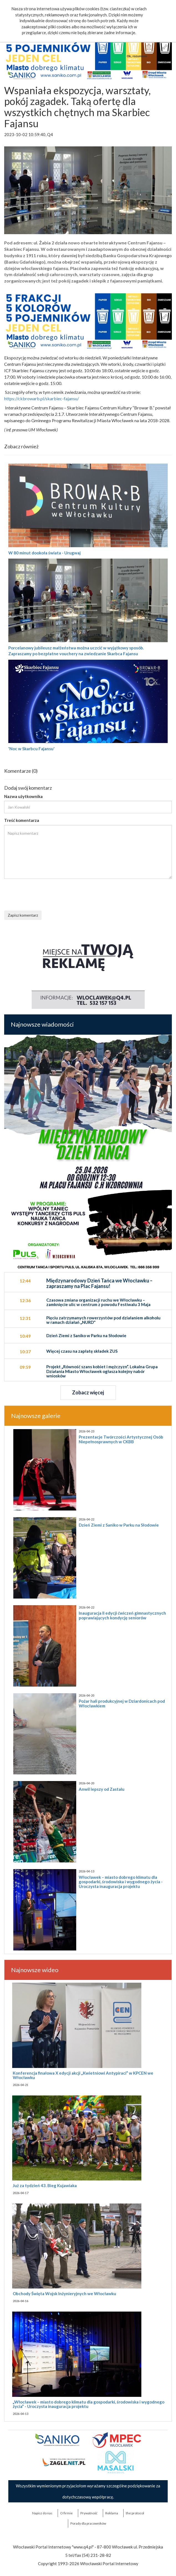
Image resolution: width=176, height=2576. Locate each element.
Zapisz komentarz (23, 915)
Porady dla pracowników (88, 2523)
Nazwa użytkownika (23, 796)
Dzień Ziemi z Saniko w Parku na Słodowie (119, 1524)
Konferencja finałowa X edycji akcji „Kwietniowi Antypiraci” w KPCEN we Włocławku (83, 2075)
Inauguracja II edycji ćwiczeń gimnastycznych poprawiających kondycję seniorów (122, 1615)
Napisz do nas (42, 2513)
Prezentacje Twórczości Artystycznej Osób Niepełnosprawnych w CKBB (121, 1439)
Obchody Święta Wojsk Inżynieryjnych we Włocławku (64, 2293)
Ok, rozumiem (137, 56)
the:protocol (135, 2513)
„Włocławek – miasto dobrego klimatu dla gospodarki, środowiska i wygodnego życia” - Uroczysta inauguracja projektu (88, 2404)
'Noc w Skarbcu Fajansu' (31, 748)
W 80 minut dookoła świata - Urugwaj (44, 552)
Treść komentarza (21, 820)
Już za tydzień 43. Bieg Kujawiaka (45, 2185)
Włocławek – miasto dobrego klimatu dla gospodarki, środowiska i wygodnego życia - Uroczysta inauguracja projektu (121, 1882)
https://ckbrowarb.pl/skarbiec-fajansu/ (41, 398)
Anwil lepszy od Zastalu (101, 1789)
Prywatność (89, 2513)
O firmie (66, 2513)
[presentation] (46, 894)
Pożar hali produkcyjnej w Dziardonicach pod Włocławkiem (122, 1703)
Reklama (111, 2513)
